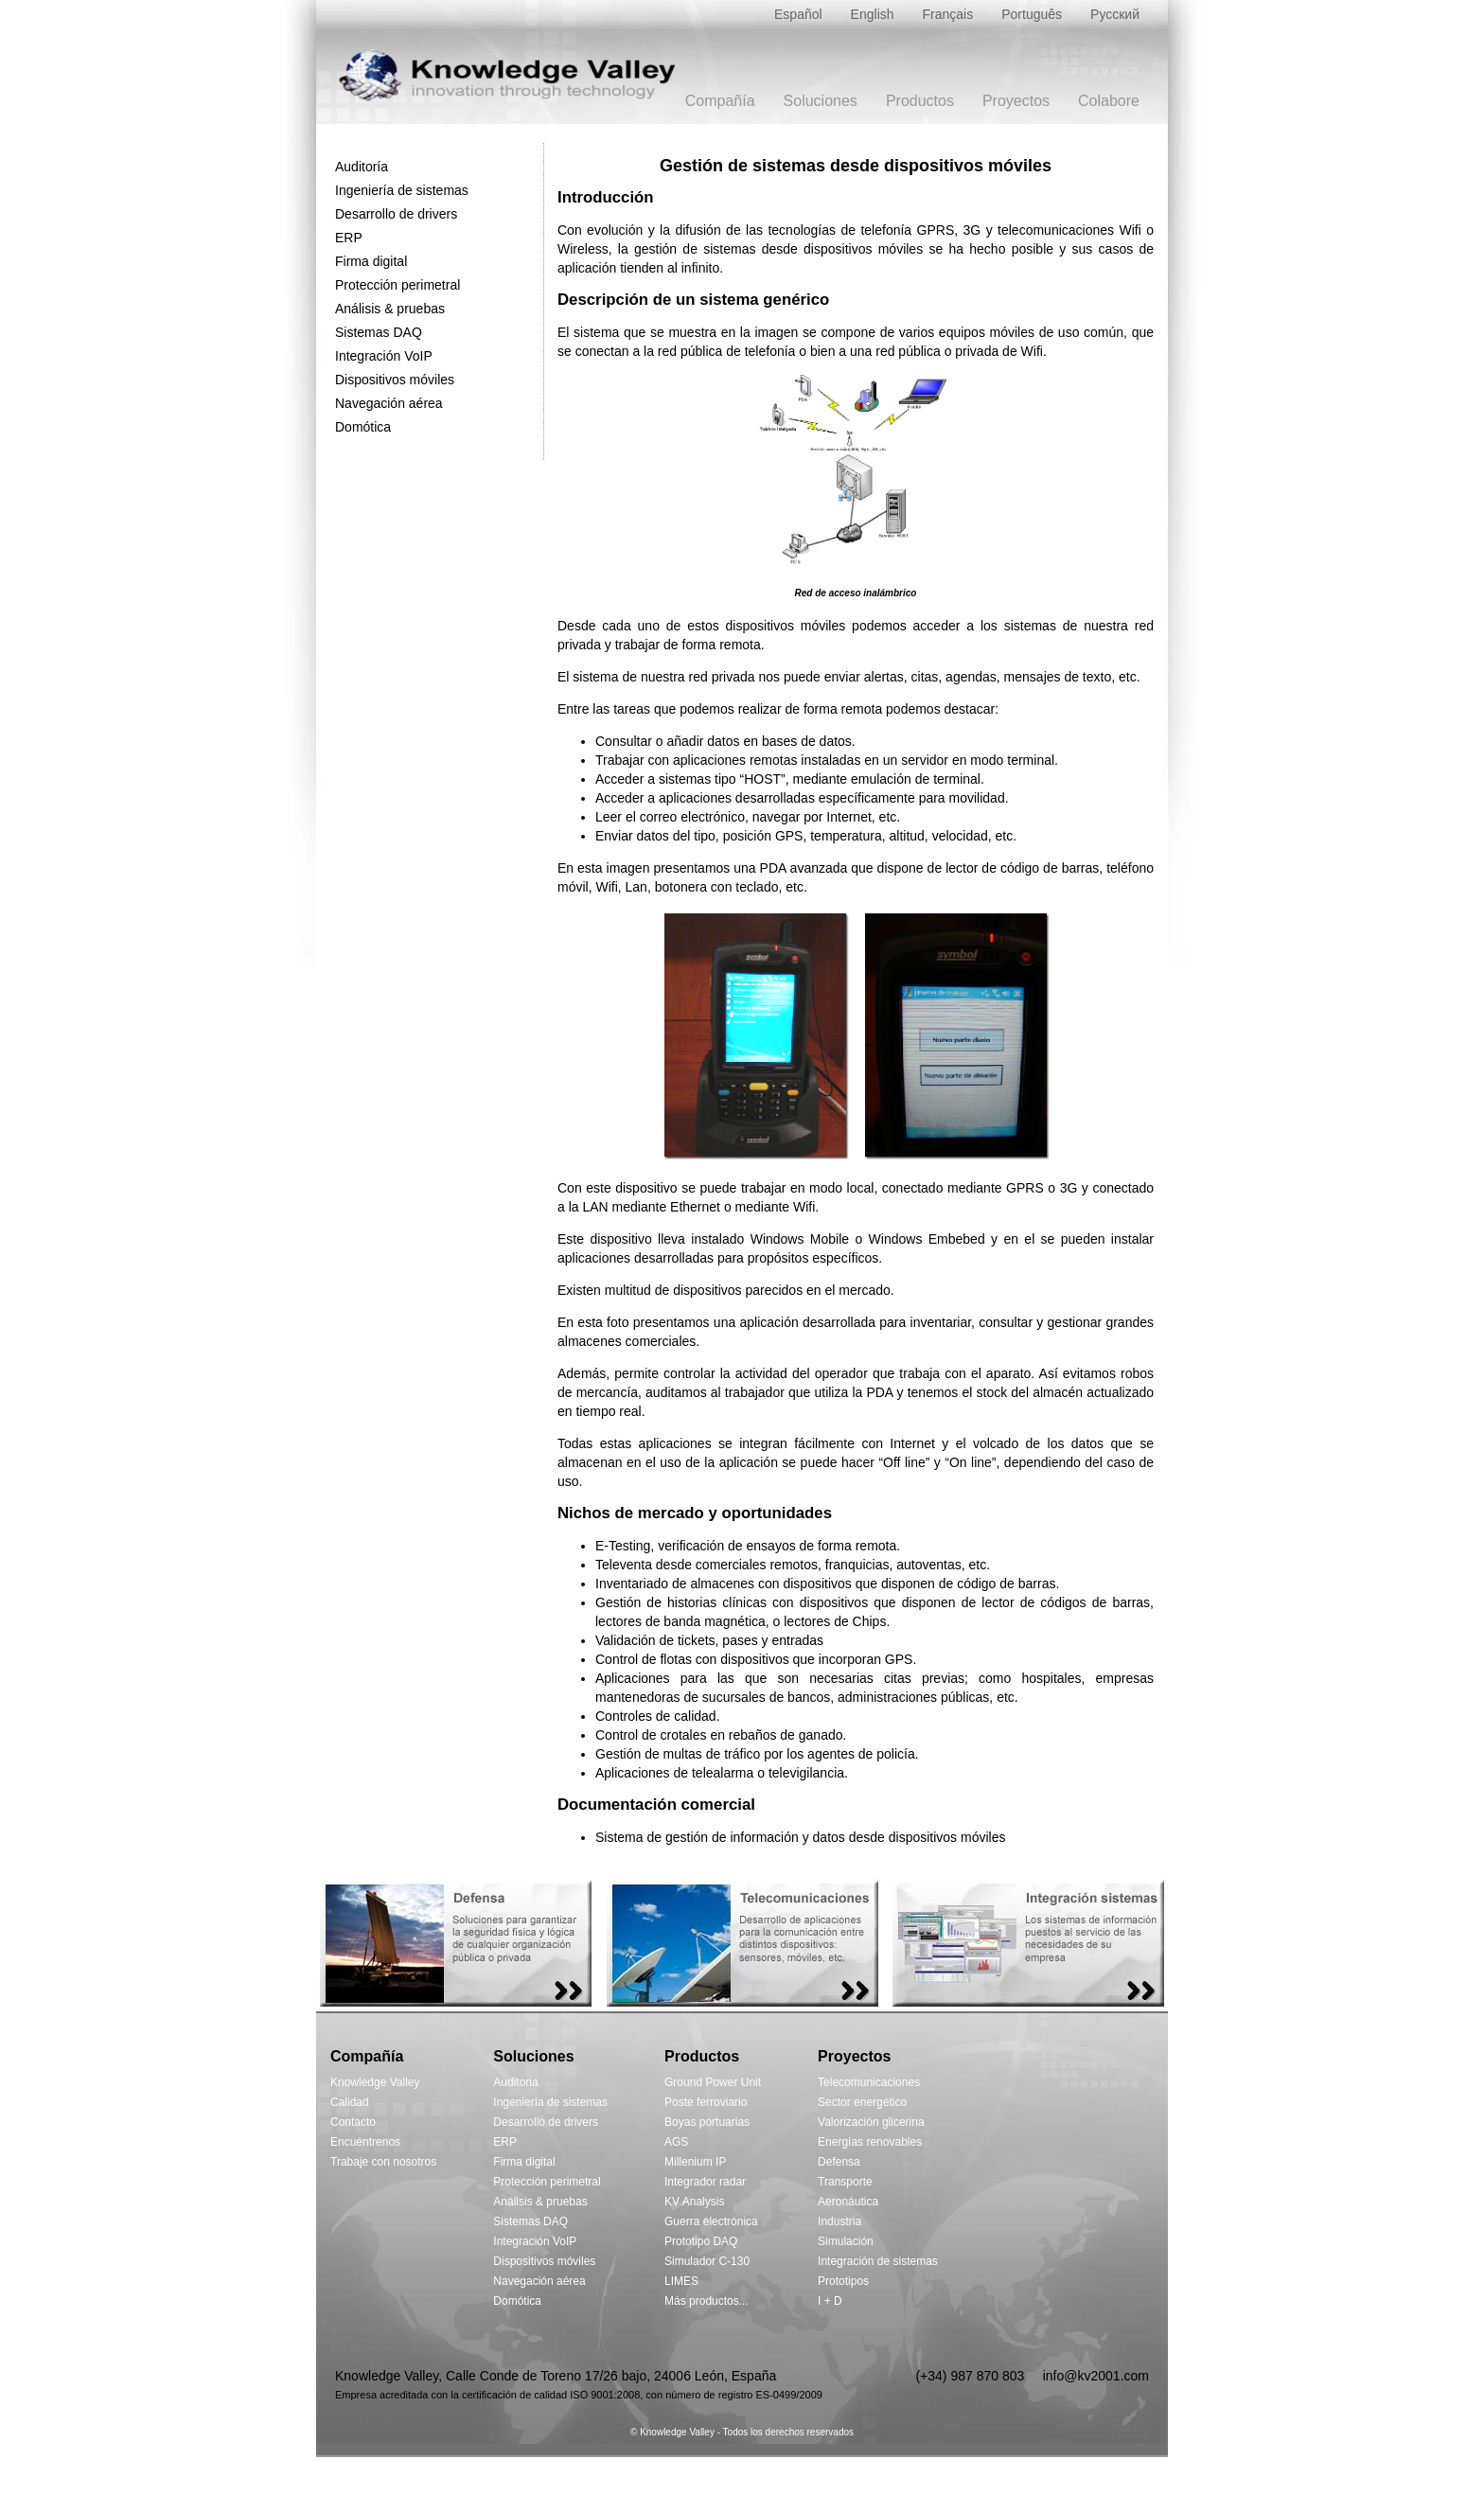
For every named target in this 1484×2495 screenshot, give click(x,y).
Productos (920, 101)
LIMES (681, 2281)
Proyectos (1016, 101)
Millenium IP (695, 2161)
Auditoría (361, 166)
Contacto (353, 2122)
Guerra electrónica (711, 2221)
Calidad (349, 2102)
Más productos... (706, 2301)
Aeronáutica (848, 2201)
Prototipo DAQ (700, 2241)
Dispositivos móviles (394, 379)
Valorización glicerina (871, 2122)
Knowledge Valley (375, 2082)
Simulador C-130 (707, 2261)
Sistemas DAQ (378, 332)
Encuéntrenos (365, 2142)
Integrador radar (705, 2181)
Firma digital (371, 261)
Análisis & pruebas (390, 308)
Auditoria (515, 2082)
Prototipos (843, 2281)
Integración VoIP (384, 355)
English (872, 14)
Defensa (839, 2161)
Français (948, 14)
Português (1031, 14)
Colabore (1109, 101)
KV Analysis (694, 2201)
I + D (830, 2301)
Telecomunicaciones (869, 2082)
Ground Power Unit (712, 2082)
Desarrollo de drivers (396, 213)
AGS (676, 2142)
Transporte (845, 2181)
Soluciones (820, 101)
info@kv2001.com (1096, 2375)
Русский (1115, 14)
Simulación (846, 2241)
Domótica (363, 426)
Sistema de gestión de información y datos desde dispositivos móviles (800, 1837)
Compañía (720, 101)
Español (798, 14)
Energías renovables (870, 2142)
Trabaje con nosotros (383, 2161)
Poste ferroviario (705, 2102)
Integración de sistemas (878, 2261)
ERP (348, 237)
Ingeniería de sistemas (401, 190)
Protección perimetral (397, 284)
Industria (839, 2221)
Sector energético (862, 2102)
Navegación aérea (389, 403)
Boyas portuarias (707, 2122)
